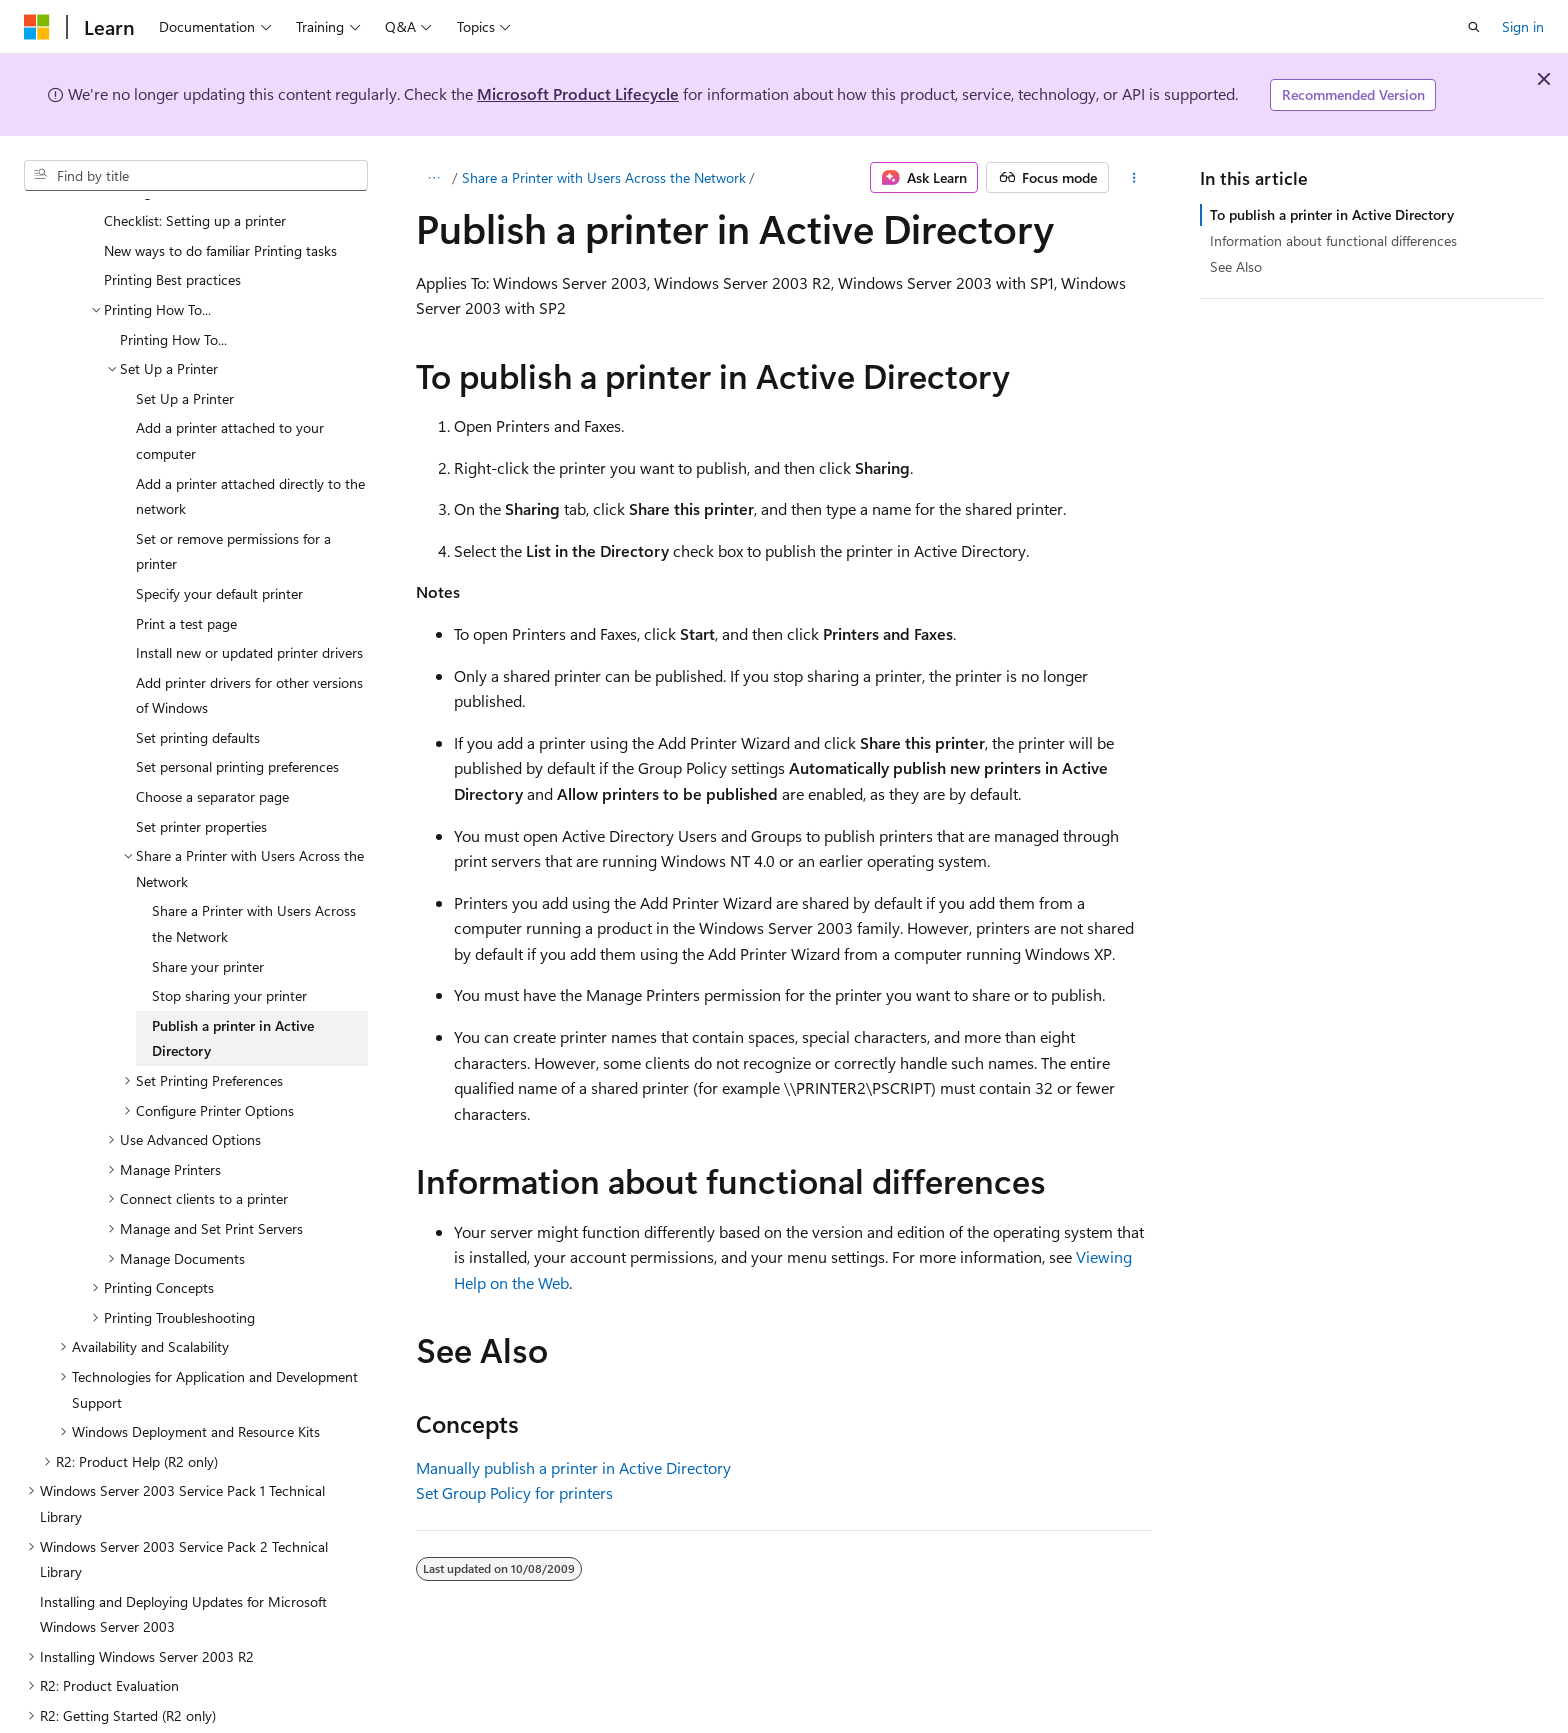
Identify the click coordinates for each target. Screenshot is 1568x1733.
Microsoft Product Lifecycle (578, 93)
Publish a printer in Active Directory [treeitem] (233, 990)
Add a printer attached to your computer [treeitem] (230, 392)
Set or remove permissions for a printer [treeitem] (233, 503)
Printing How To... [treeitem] (173, 291)
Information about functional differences (1333, 240)
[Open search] (1474, 27)
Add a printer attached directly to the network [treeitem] (250, 448)
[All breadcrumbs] (433, 178)
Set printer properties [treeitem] (201, 778)
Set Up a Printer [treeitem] (185, 350)
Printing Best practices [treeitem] (172, 231)
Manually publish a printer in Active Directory (573, 1467)
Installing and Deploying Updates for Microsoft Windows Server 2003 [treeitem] (183, 1566)
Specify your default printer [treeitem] (219, 545)
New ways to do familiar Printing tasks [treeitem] (220, 202)
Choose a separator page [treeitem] (212, 748)
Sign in (1523, 26)
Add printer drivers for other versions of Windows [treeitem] (249, 647)
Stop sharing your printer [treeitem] (229, 947)
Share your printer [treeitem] (208, 918)
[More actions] (1134, 178)
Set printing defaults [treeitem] (198, 689)
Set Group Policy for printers (514, 1492)
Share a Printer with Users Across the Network (604, 177)
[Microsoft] (37, 27)
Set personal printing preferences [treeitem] (237, 718)
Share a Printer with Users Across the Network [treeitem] (254, 875)
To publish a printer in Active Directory (1332, 214)
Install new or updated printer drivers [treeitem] (249, 604)
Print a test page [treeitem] (186, 575)
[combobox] (196, 176)
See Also (1236, 266)
